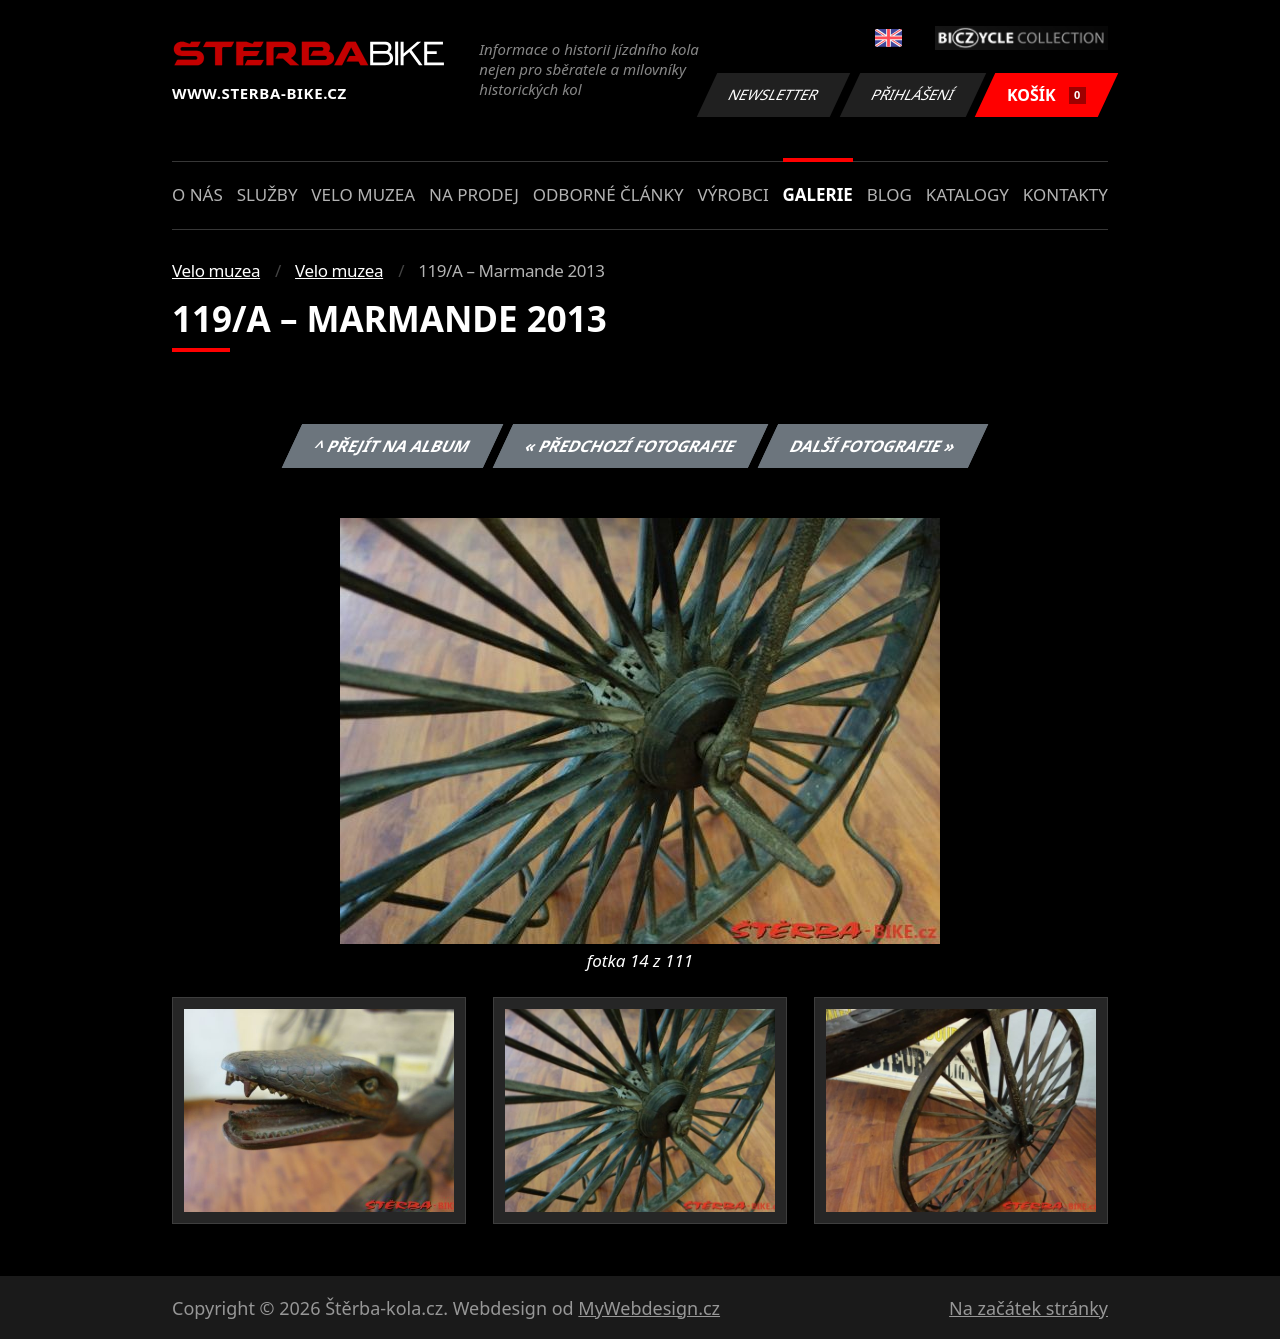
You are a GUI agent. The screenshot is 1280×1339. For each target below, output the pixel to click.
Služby (267, 194)
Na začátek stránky (1028, 1308)
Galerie (818, 194)
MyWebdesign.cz (649, 1308)
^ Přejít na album (392, 446)
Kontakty (1065, 194)
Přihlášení (912, 94)
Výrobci (732, 194)
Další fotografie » (873, 446)
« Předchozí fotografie (630, 446)
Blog (889, 194)
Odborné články (608, 194)
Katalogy (967, 194)
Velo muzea (363, 194)
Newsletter (773, 94)
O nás (197, 194)
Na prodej (474, 194)
